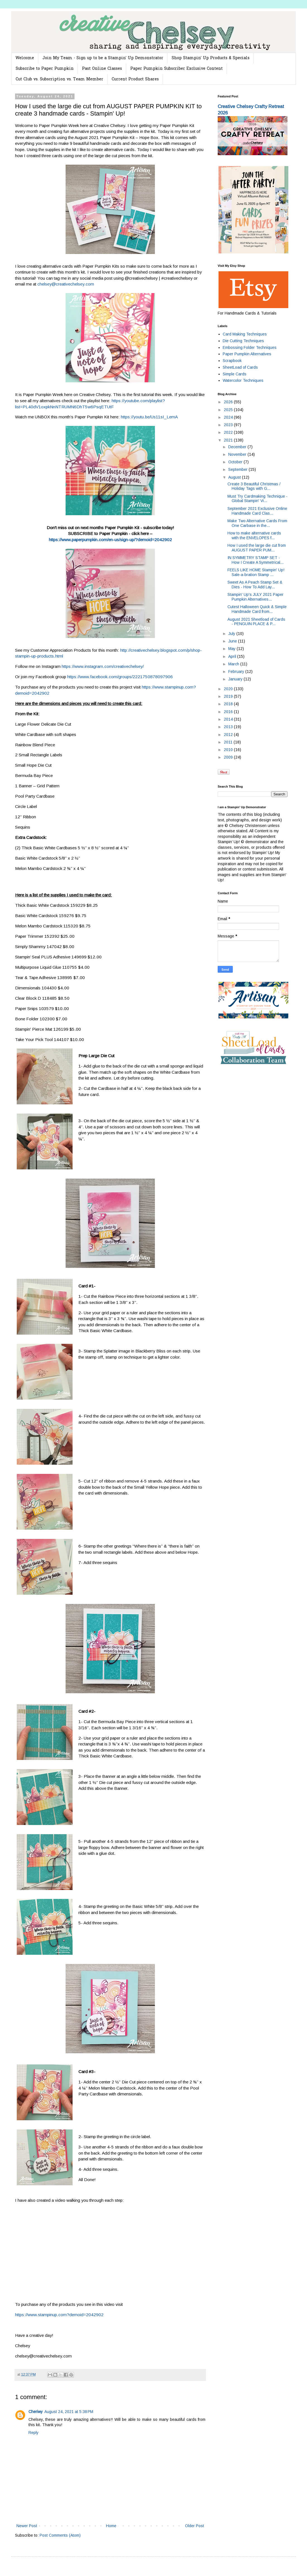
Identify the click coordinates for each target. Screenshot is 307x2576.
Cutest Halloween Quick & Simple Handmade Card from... (257, 609)
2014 (229, 719)
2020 (229, 689)
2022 (229, 432)
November (238, 454)
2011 (229, 742)
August (235, 477)
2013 (229, 727)
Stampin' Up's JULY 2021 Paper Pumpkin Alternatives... (255, 596)
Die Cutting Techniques (243, 341)
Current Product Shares (135, 79)
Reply (33, 2432)
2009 (229, 757)
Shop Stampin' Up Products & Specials (211, 58)
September (238, 469)
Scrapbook (232, 360)
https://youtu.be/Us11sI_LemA (149, 416)
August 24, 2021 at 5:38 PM (68, 2411)
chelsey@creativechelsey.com (65, 284)
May (232, 648)
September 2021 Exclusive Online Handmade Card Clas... (257, 510)
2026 (229, 402)
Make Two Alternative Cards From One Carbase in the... (257, 523)
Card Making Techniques (245, 334)
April (232, 656)
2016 (229, 711)
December (238, 447)
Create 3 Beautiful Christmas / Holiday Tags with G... (253, 486)
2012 (229, 734)
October (236, 462)
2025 (229, 409)
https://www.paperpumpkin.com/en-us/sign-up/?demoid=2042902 (110, 539)
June (233, 641)
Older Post (194, 2526)
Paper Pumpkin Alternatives (247, 354)
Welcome (24, 58)
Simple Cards (234, 374)
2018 (229, 704)
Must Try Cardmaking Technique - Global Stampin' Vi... (257, 498)
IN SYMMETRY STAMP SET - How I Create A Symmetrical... (255, 560)
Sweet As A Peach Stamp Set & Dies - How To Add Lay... (254, 584)
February (236, 671)
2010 (229, 749)
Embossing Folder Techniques (250, 347)
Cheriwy (35, 2411)
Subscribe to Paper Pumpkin (45, 69)
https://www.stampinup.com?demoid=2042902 (59, 2314)
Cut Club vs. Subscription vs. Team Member (59, 79)
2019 (229, 696)
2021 (229, 440)
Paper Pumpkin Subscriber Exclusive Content (176, 69)
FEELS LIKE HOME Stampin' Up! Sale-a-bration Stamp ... (255, 572)
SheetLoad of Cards (240, 367)
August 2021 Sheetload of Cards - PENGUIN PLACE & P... (256, 621)
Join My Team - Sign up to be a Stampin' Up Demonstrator (102, 58)
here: (115, 416)
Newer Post (26, 2526)
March (234, 664)
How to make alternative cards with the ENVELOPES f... (254, 535)
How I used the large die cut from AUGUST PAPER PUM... (256, 547)
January (236, 679)
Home (111, 2526)
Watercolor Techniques (243, 380)
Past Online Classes (102, 69)
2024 (229, 417)
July (232, 633)
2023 (229, 425)
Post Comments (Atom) (60, 2535)
